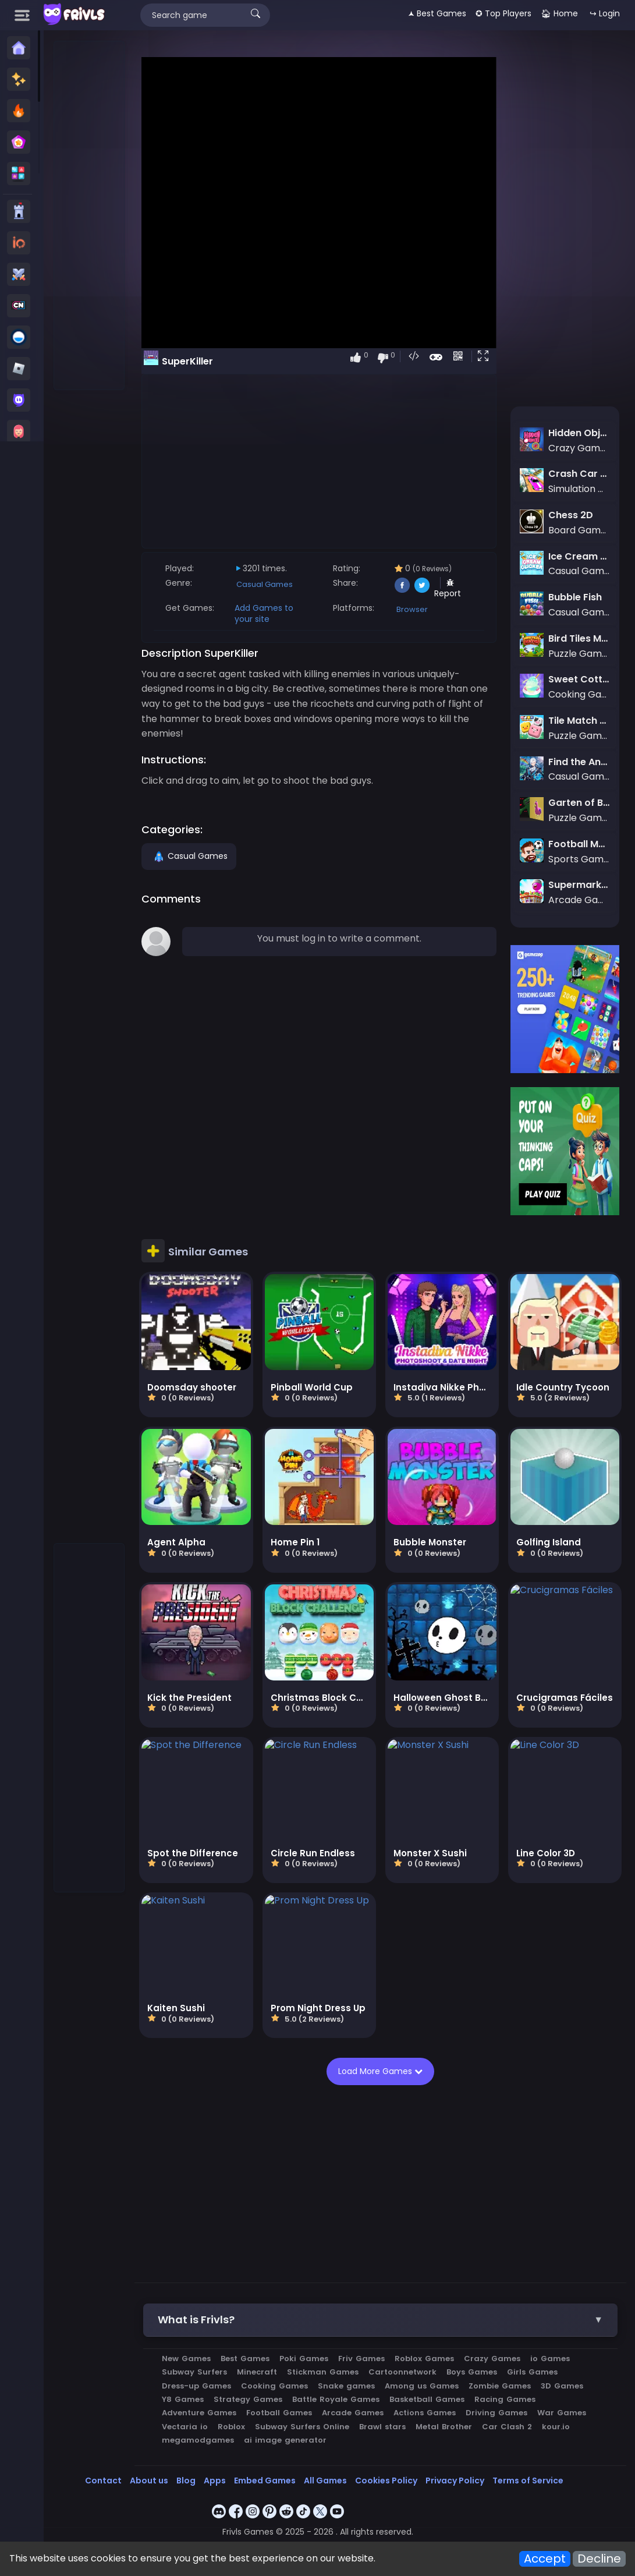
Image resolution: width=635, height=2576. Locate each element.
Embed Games (265, 2478)
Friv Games (363, 2356)
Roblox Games (426, 2356)
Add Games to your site (266, 613)
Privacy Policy (454, 2478)
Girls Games (534, 2369)
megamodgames (200, 2437)
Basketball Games (429, 2396)
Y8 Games (185, 2396)
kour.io (558, 2424)
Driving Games (499, 2410)
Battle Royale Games (338, 2396)
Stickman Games (325, 2369)
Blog (186, 2478)
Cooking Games (276, 2383)
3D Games (564, 2383)
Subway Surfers (196, 2369)
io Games (552, 2356)
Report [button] (448, 589)
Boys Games (474, 2369)
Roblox (233, 2424)
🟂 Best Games (437, 13)
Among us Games (424, 2383)
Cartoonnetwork (405, 2369)
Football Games (281, 2410)
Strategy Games (250, 2396)
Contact (103, 2478)
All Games (325, 2478)
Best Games (247, 2356)
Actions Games (427, 2410)
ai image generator (287, 2437)
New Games (188, 2356)
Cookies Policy (386, 2478)
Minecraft (259, 2369)
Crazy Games (494, 2356)
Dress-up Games (198, 2383)
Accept (545, 2559)
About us (149, 2478)
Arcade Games (355, 2410)
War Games (564, 2410)
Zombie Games (502, 2383)
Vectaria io (187, 2424)
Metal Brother (446, 2424)
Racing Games (507, 2396)
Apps (215, 2478)
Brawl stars (384, 2424)
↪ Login (605, 13)
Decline (599, 2559)
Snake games (348, 2383)
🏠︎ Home (559, 13)
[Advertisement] (89, 216)
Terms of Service (527, 2478)
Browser (413, 609)
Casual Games (267, 584)
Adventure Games (201, 2410)
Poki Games (306, 2356)
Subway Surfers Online (304, 2424)
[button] (486, 357)
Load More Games (381, 2069)
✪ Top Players (503, 13)
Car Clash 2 (509, 2424)
